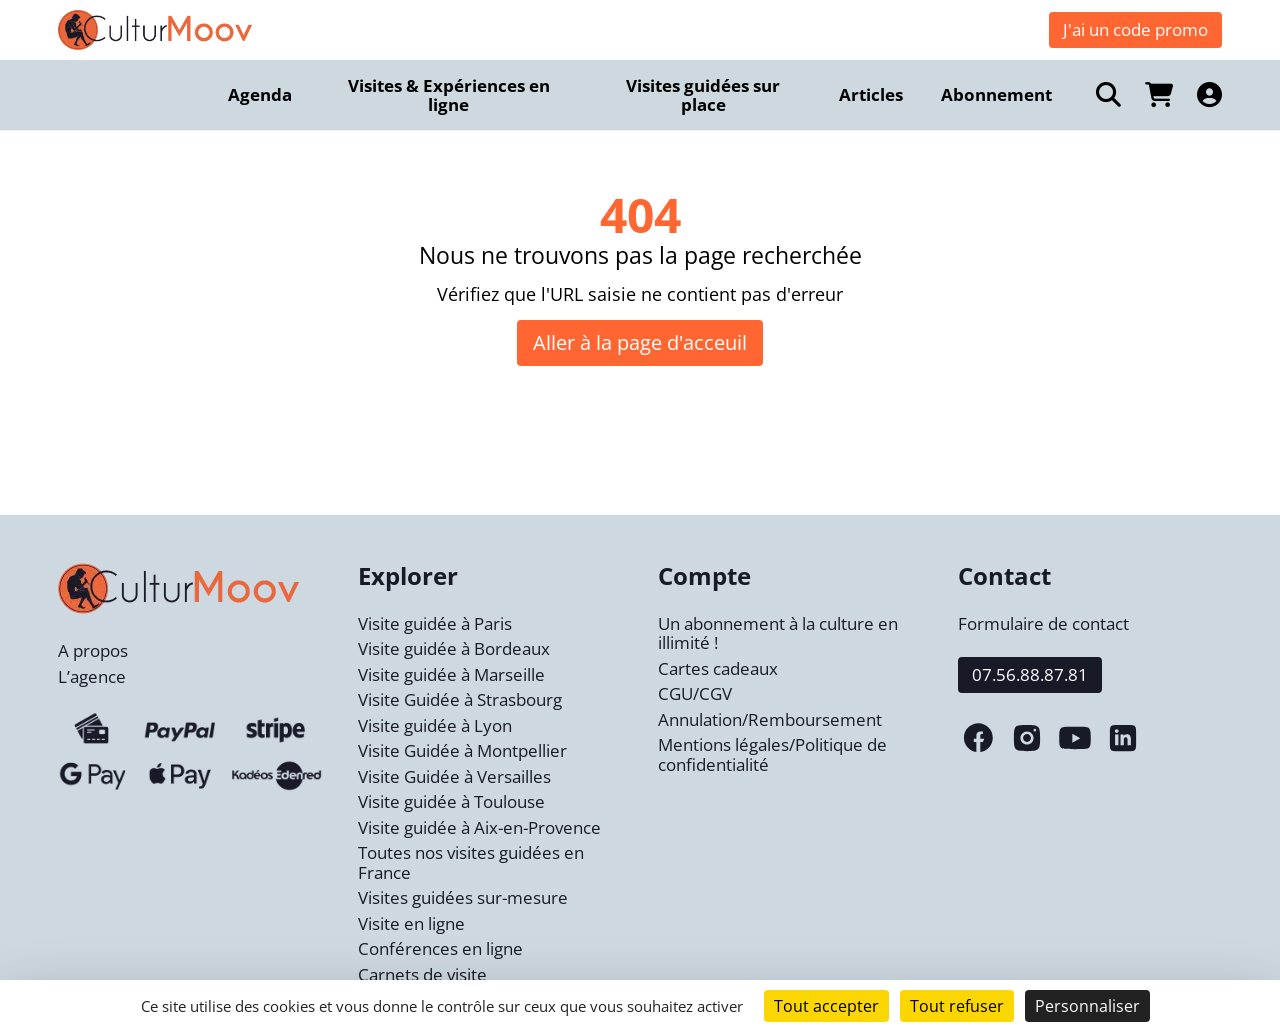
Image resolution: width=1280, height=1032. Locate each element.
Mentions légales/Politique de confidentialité (772, 754)
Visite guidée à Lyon (435, 725)
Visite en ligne (411, 923)
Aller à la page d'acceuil (640, 342)
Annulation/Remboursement (770, 719)
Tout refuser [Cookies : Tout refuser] (957, 1006)
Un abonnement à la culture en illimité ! (778, 633)
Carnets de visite (422, 974)
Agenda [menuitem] (260, 94)
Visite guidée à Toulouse (451, 801)
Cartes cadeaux (718, 668)
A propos (93, 650)
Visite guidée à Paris (435, 623)
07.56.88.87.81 (1030, 674)
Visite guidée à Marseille (451, 674)
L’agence (92, 676)
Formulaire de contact (1043, 623)
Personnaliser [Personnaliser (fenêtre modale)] (1087, 1006)
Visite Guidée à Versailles (454, 776)
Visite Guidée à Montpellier (462, 750)
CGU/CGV (695, 693)
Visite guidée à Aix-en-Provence (479, 827)
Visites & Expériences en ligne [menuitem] (449, 95)
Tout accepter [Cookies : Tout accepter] (826, 1006)
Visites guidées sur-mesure (463, 897)
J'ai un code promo (1135, 29)
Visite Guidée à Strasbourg (460, 699)
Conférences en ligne (440, 948)
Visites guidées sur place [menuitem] (703, 95)
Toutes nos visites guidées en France (471, 862)
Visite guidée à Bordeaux (454, 648)
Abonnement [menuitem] (996, 94)
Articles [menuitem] (871, 94)
